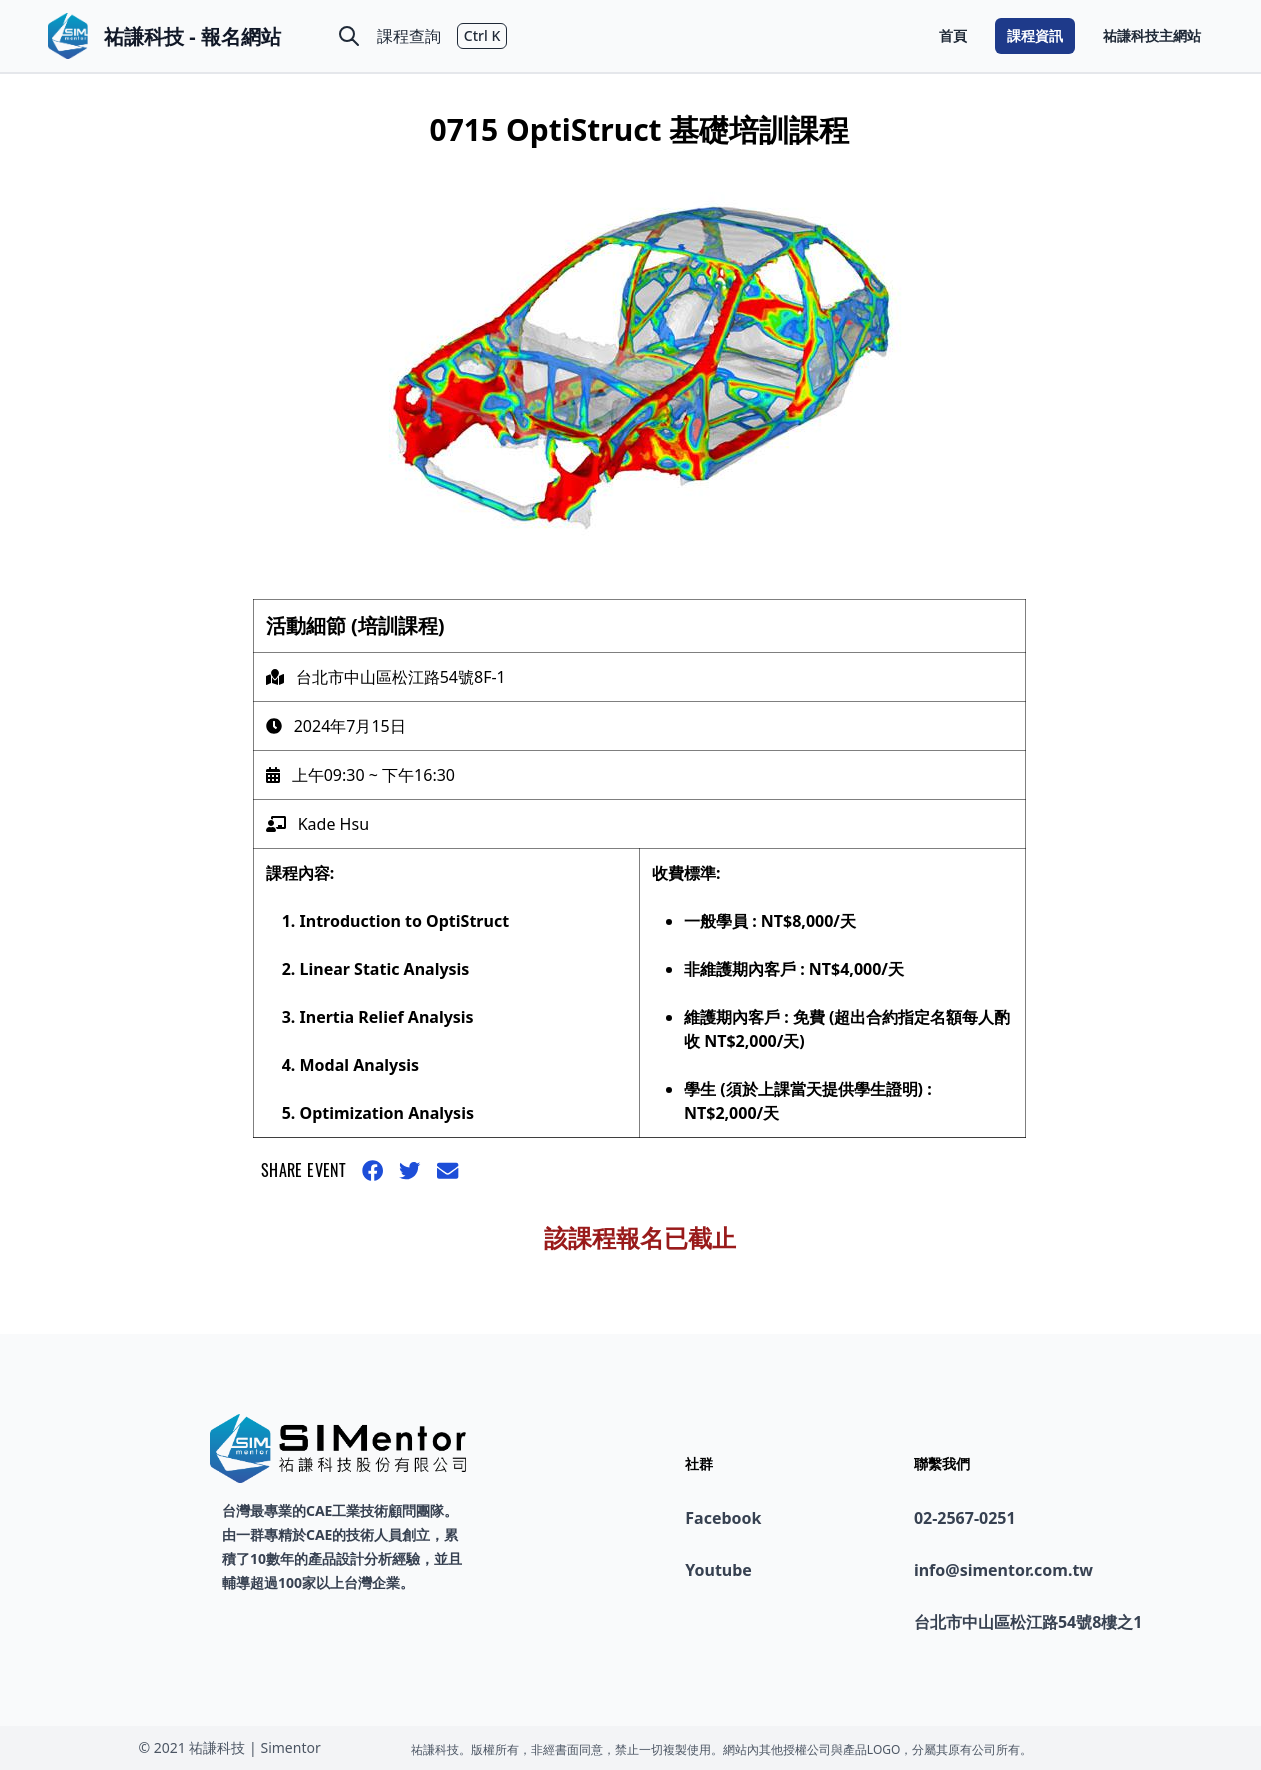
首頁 (953, 35)
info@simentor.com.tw (1003, 1570)
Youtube (718, 1570)
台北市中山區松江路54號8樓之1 (1028, 1622)
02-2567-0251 (965, 1518)
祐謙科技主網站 (1152, 35)
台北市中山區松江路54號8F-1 (401, 677)
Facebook (723, 1518)
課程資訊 (1035, 35)
